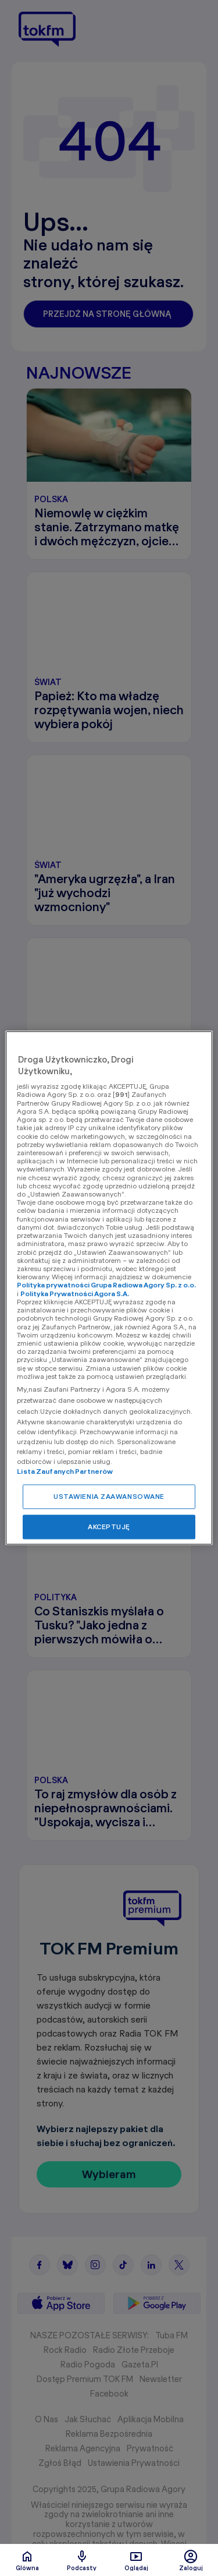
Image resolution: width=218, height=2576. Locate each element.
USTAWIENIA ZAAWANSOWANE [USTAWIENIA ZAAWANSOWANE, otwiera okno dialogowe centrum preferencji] (109, 1497)
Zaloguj (191, 2560)
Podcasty (82, 2560)
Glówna (27, 2560)
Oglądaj (136, 2560)
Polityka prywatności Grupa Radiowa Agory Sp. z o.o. (106, 1285)
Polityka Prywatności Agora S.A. (74, 1293)
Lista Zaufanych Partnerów (65, 1472)
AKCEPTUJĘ (109, 1527)
